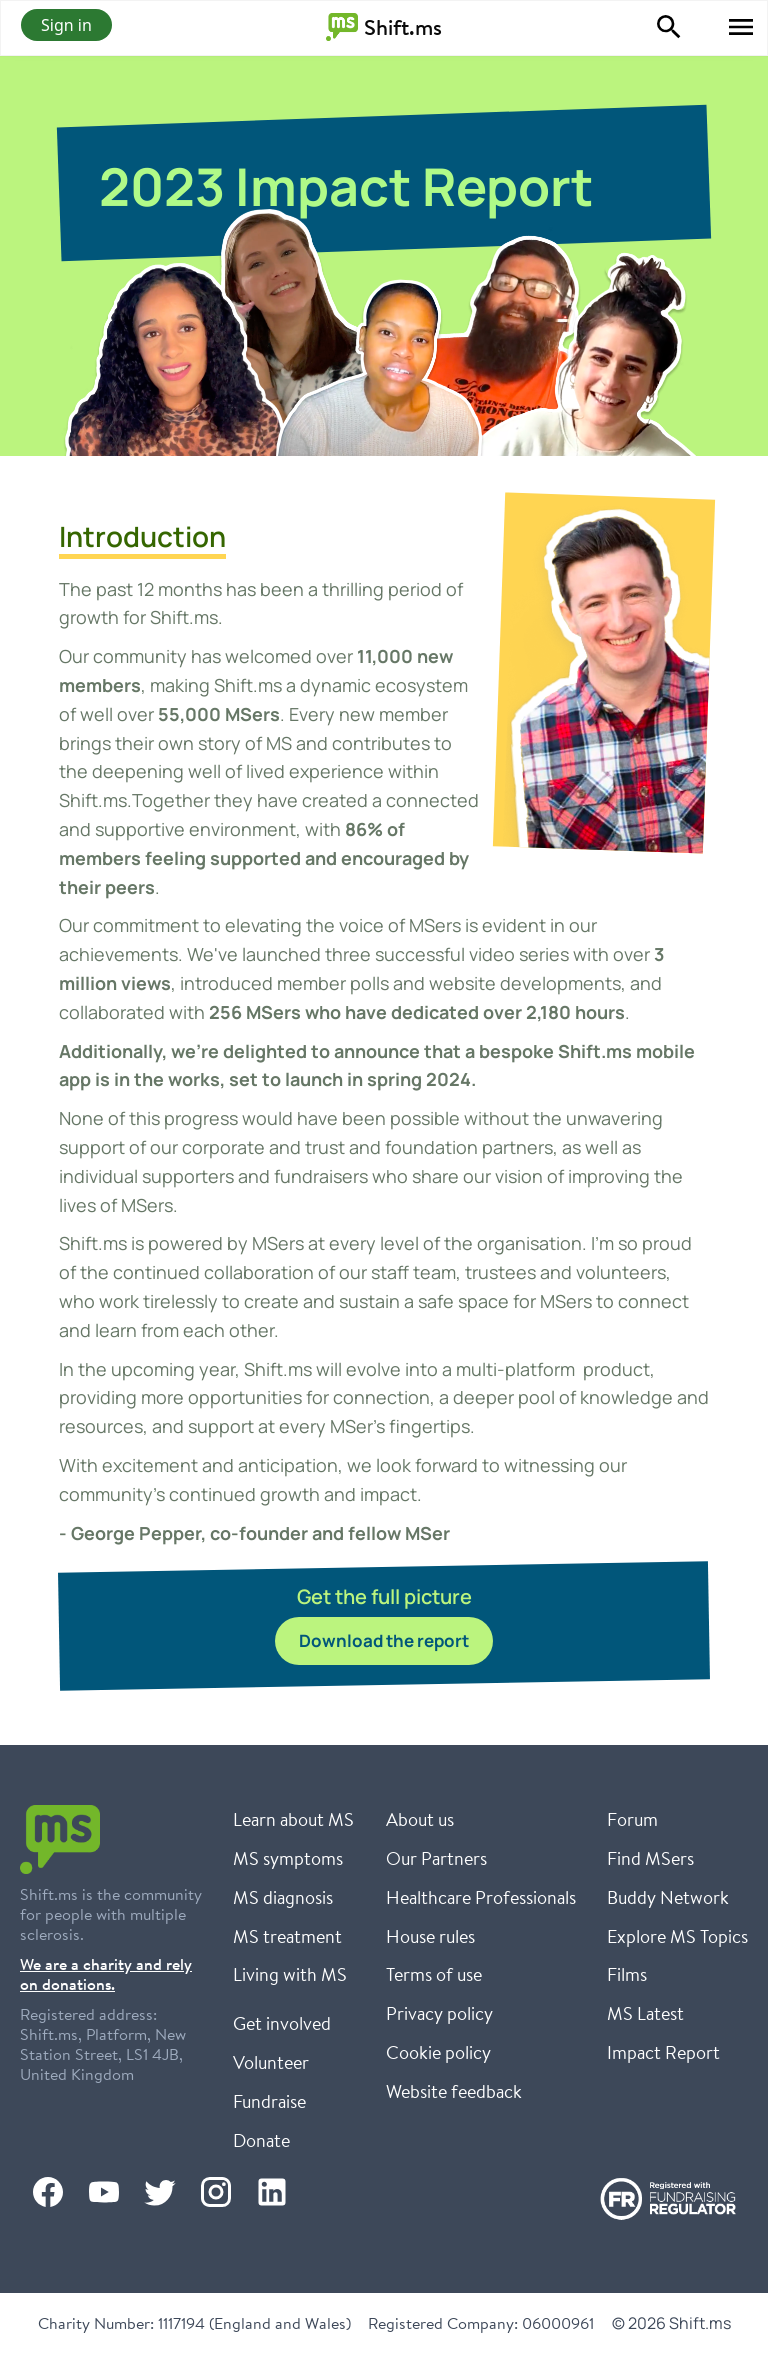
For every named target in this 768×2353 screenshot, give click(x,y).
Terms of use (434, 1974)
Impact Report (663, 2052)
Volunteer (271, 2062)
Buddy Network (668, 1897)
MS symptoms (288, 1858)
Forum (632, 1819)
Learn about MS (293, 1819)
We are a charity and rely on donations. (106, 1974)
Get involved (282, 2023)
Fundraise (269, 2101)
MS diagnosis (283, 1897)
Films (627, 1974)
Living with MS (290, 1974)
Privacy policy (439, 2013)
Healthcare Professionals (481, 1897)
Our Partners (436, 1858)
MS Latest (645, 2013)
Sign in (66, 25)
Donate (261, 2140)
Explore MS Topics (677, 1936)
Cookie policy (438, 2052)
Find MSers (650, 1858)
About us (420, 1819)
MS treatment (287, 1936)
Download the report (384, 1640)
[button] (741, 27)
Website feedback (454, 2091)
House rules (430, 1936)
